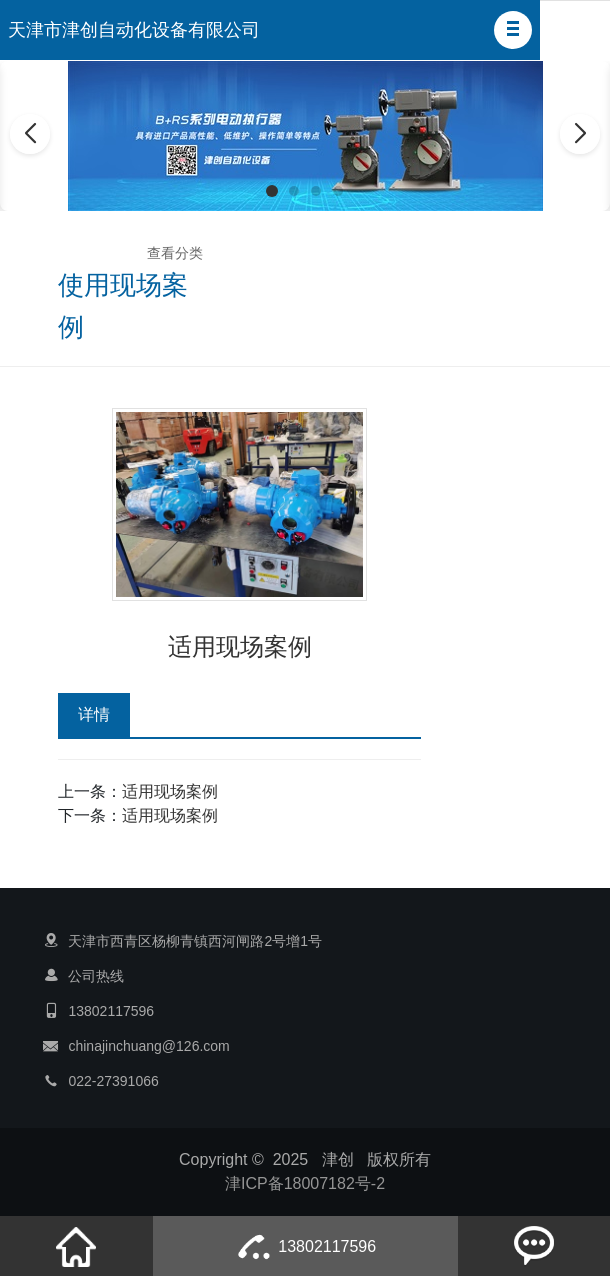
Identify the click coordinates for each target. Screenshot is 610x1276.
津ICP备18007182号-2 (305, 1183)
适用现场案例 (170, 791)
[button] (513, 30)
